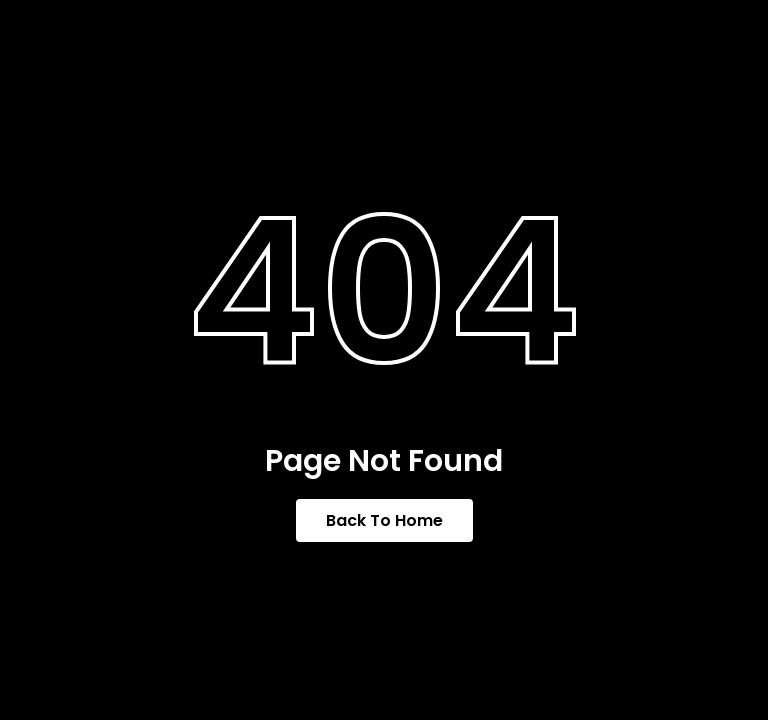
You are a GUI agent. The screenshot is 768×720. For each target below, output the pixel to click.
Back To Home (384, 520)
